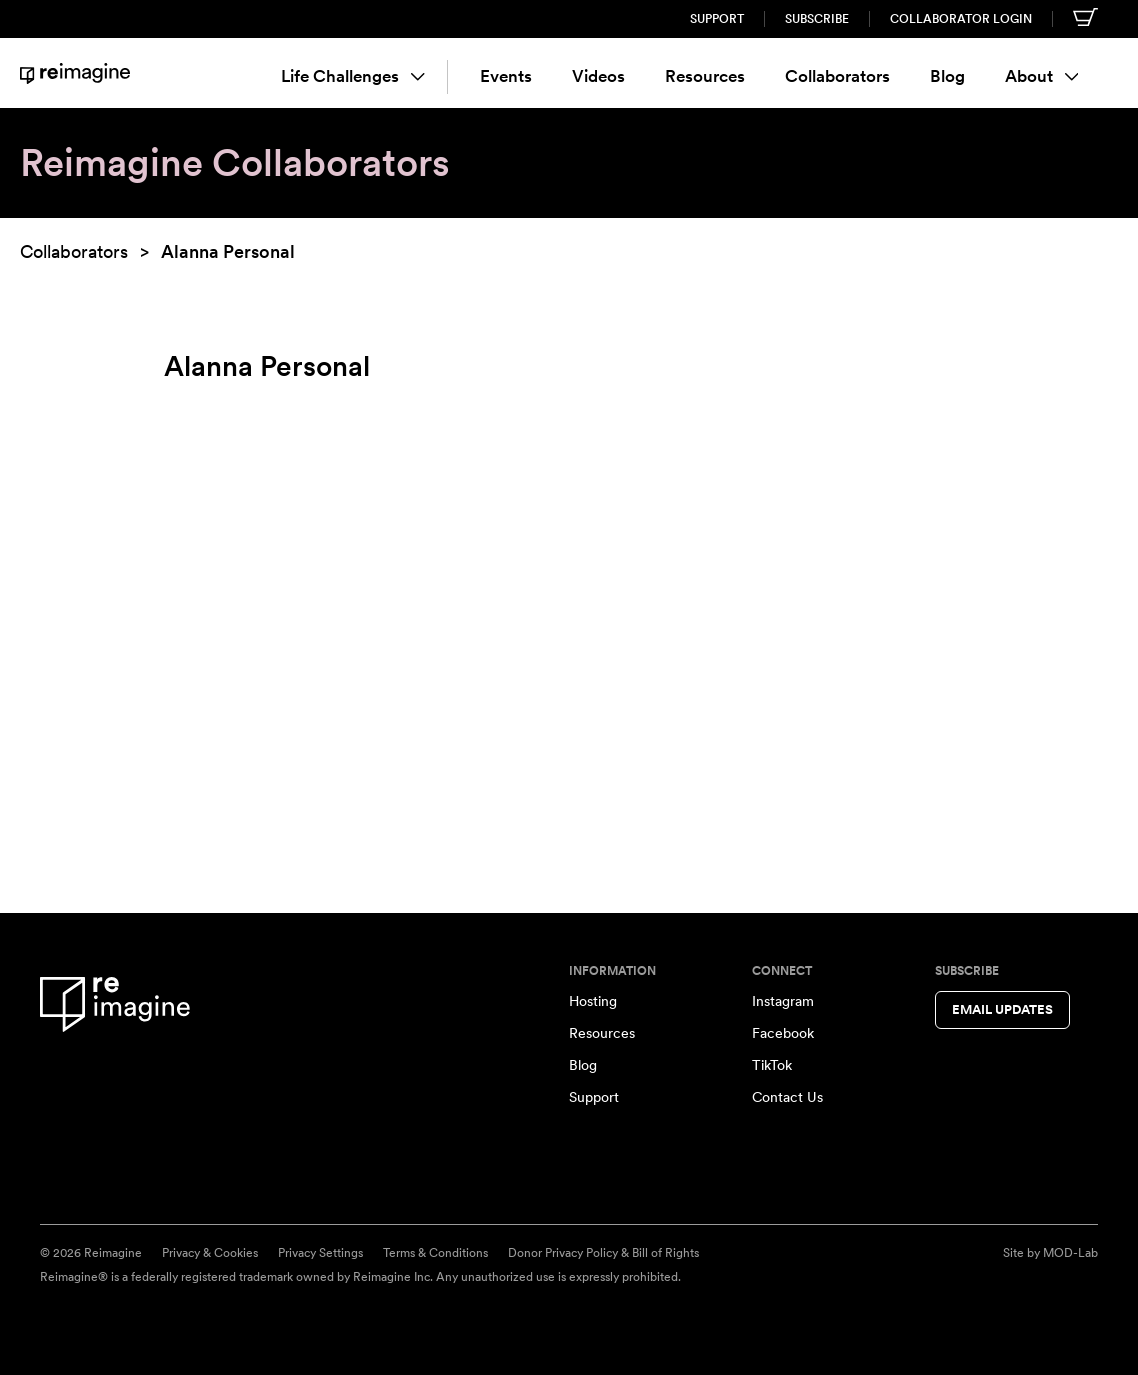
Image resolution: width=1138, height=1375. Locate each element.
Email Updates (1002, 1009)
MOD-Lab (1070, 1253)
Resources (705, 76)
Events (506, 76)
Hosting (593, 1001)
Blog (947, 76)
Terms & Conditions (435, 1253)
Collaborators (837, 76)
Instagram (783, 1001)
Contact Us (787, 1097)
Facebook (783, 1033)
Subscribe (817, 19)
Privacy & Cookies (210, 1253)
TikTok (772, 1065)
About (1042, 76)
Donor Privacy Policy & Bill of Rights (603, 1253)
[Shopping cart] (1085, 17)
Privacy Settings (320, 1253)
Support (717, 19)
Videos (598, 76)
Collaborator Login (961, 19)
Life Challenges (353, 76)
